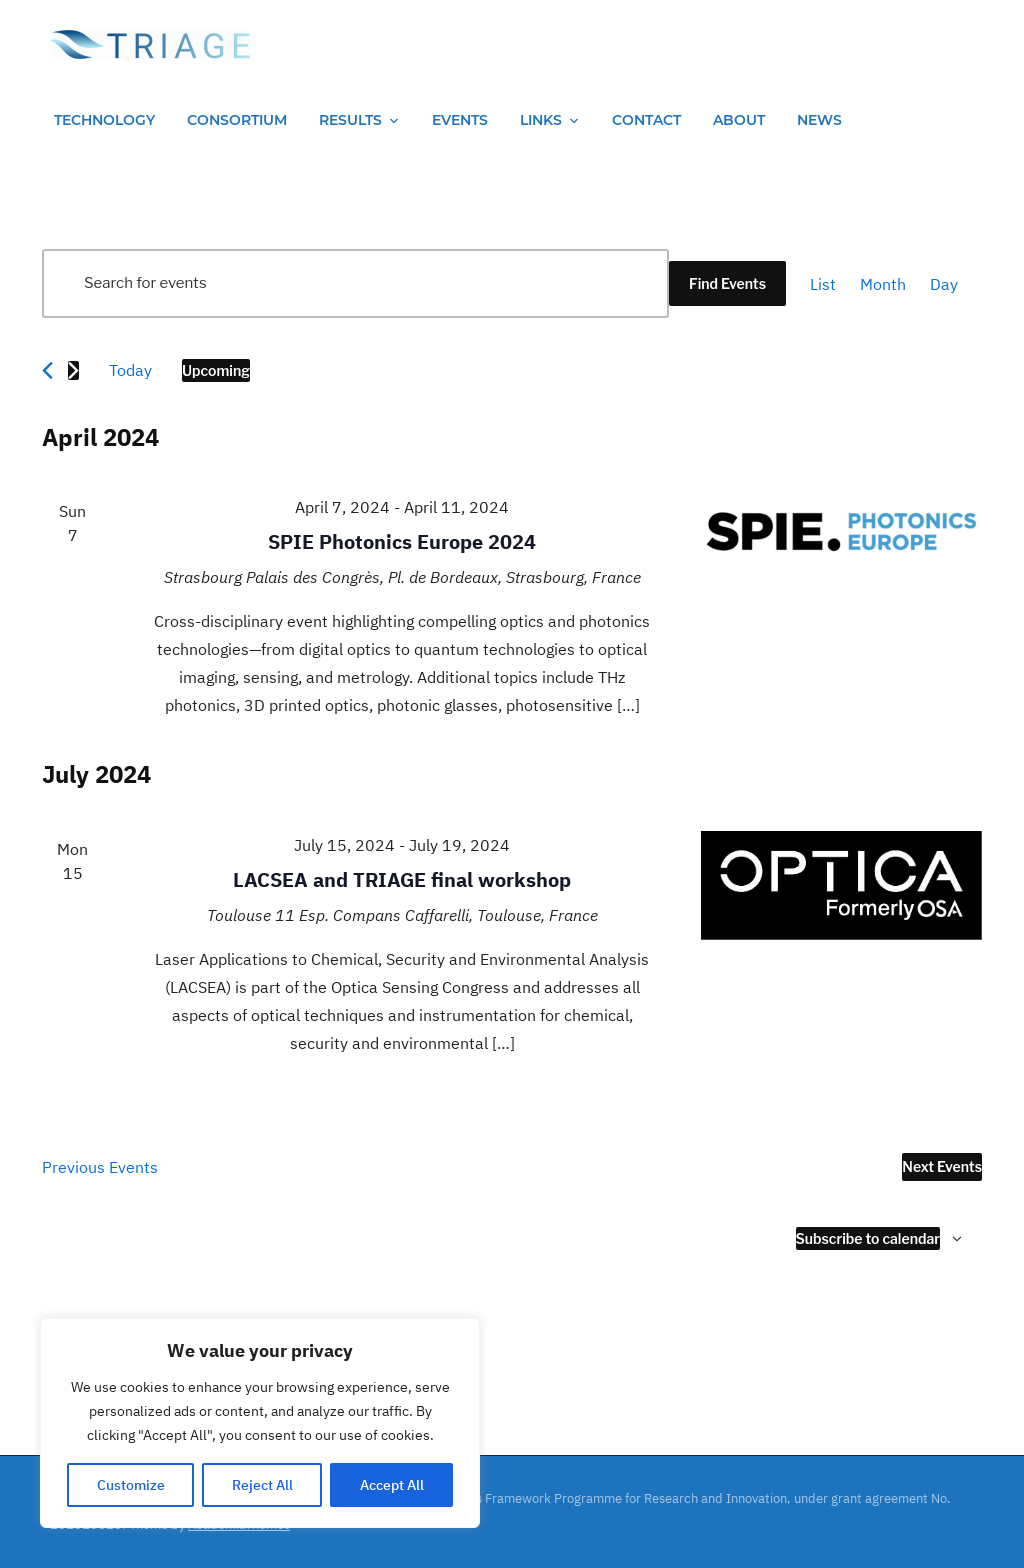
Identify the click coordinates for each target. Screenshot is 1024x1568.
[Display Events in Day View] (944, 283)
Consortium (237, 120)
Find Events (727, 283)
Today (130, 370)
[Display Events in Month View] (883, 283)
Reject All (262, 1485)
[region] (260, 1423)
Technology (104, 120)
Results (350, 120)
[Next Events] (73, 370)
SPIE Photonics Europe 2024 (402, 541)
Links (541, 120)
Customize (131, 1485)
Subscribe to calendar (868, 1238)
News (819, 120)
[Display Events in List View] (823, 283)
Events (460, 120)
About (739, 120)
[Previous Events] (47, 370)
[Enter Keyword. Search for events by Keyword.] (355, 283)
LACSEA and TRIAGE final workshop (402, 879)
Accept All (392, 1485)
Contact (646, 120)
